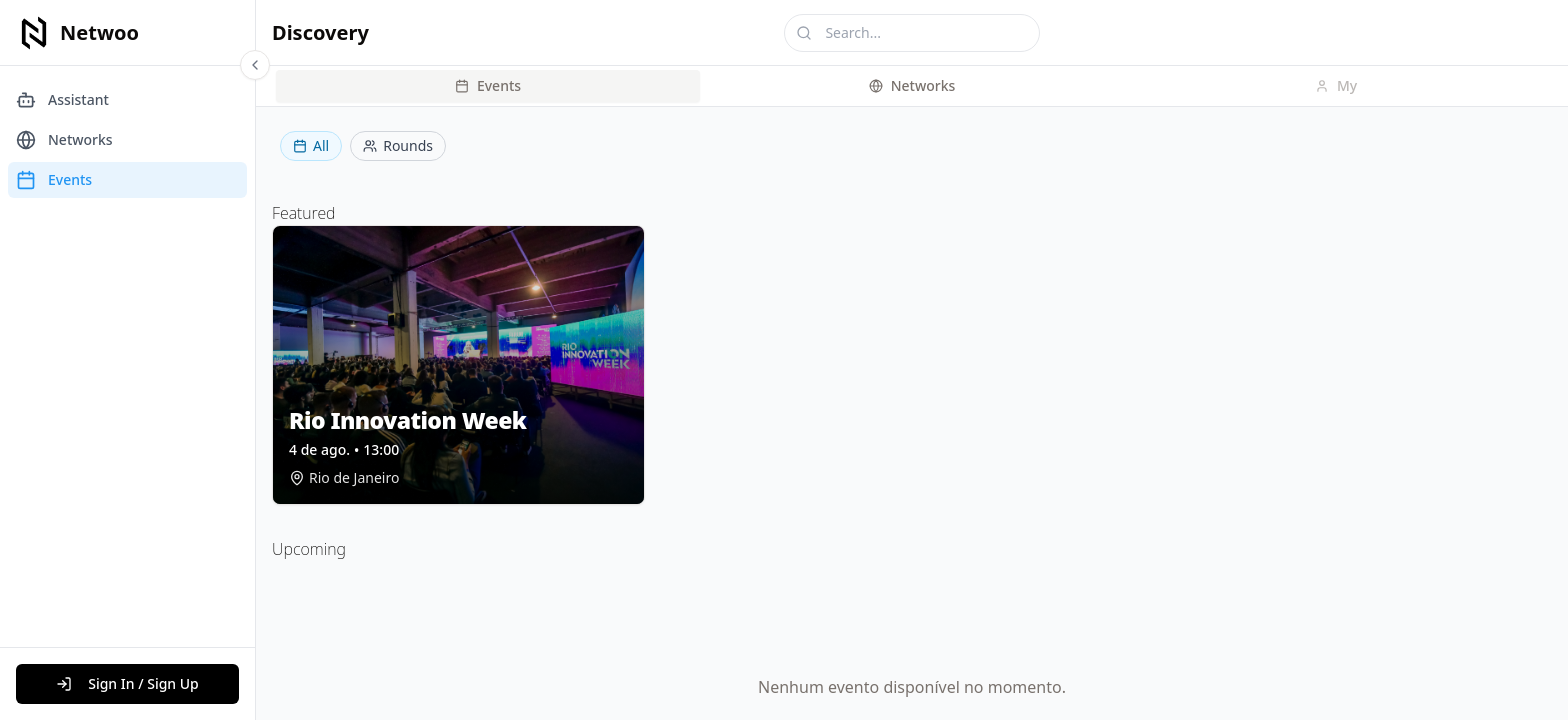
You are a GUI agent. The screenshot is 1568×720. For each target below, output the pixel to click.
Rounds (398, 145)
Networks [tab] (912, 85)
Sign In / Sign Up (127, 683)
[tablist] (912, 86)
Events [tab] (488, 85)
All (311, 145)
